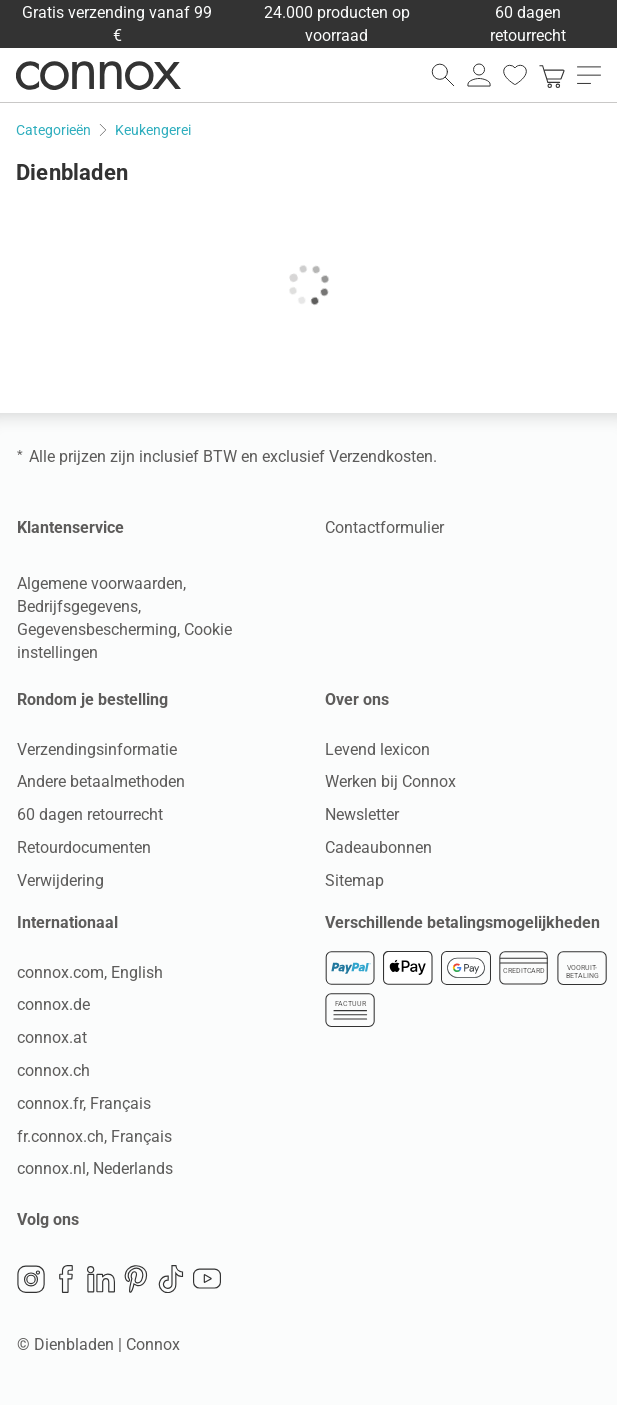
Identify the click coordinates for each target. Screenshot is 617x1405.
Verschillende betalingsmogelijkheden (462, 922)
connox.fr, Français (84, 1103)
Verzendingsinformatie (97, 749)
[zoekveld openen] (443, 75)
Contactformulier (384, 527)
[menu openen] (589, 75)
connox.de (53, 1004)
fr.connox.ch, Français (94, 1136)
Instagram (31, 1279)
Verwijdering (60, 880)
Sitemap (354, 880)
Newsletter (362, 814)
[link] (552, 75)
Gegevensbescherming (97, 629)
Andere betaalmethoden (101, 781)
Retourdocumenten (84, 847)
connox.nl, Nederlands (95, 1168)
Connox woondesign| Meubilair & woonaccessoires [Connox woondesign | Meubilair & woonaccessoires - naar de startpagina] (98, 75)
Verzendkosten (381, 456)
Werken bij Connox (390, 781)
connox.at (52, 1037)
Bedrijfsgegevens (77, 606)
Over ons (357, 699)
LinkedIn (101, 1279)
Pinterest (136, 1279)
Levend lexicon (377, 749)
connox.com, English (90, 972)
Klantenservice (70, 527)
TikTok (171, 1279)
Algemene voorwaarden (100, 583)
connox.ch (53, 1070)
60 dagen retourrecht (90, 814)
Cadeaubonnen (378, 847)
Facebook (66, 1279)
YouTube (207, 1279)
